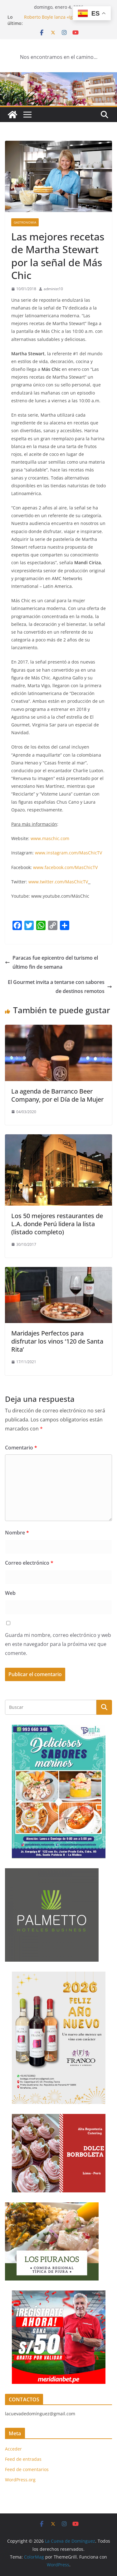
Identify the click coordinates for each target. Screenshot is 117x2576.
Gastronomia (25, 222)
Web (10, 1593)
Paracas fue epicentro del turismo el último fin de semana (51, 962)
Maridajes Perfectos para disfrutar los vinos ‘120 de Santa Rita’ (57, 1341)
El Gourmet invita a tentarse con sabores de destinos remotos (60, 987)
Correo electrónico (29, 1562)
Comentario (21, 1447)
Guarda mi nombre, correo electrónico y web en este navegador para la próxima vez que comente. (58, 1644)
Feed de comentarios (27, 2469)
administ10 (53, 288)
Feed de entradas (23, 2459)
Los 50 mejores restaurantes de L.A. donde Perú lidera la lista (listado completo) (57, 1224)
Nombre (17, 1532)
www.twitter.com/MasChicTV (58, 882)
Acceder (13, 2449)
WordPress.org (20, 2480)
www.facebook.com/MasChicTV (65, 867)
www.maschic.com (50, 838)
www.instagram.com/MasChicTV (68, 853)
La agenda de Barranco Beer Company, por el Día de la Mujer (57, 1095)
